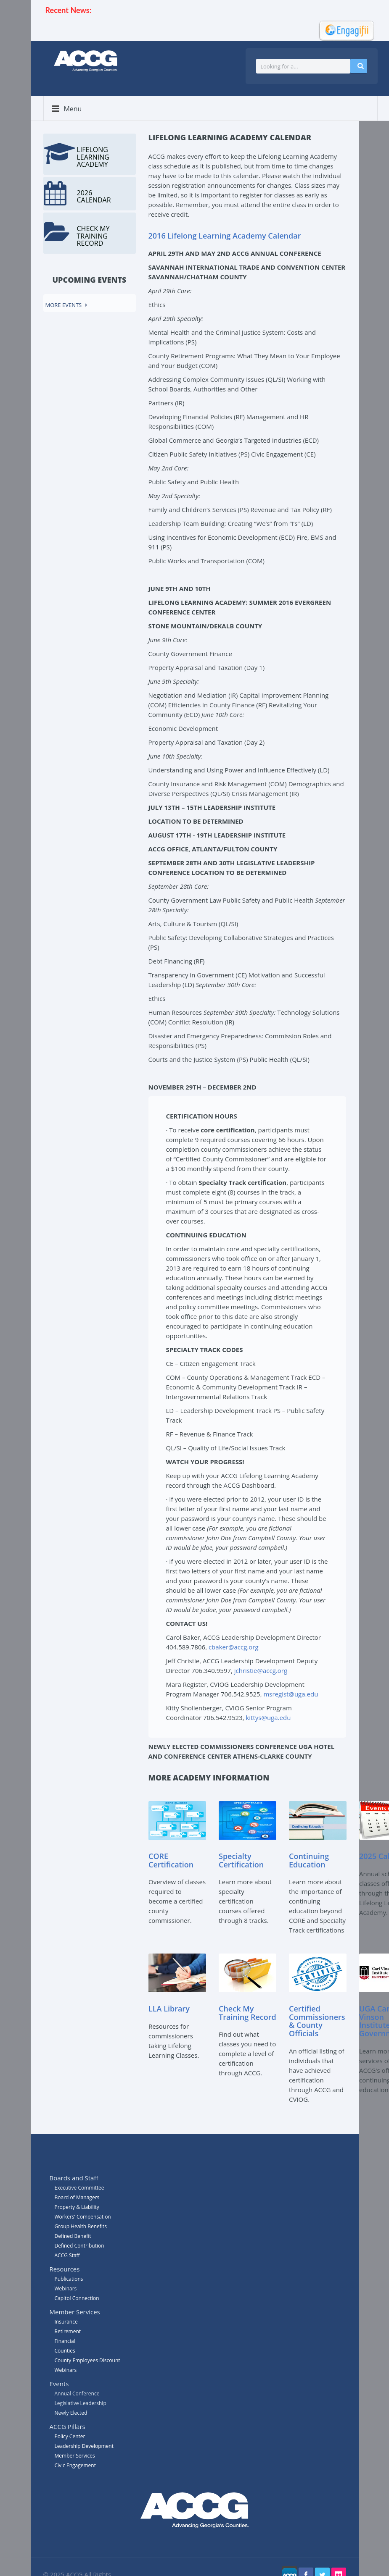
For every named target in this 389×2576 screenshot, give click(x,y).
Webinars (66, 2370)
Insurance (66, 2321)
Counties (65, 2350)
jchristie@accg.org (260, 1670)
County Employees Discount (87, 2360)
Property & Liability (77, 2207)
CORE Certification (170, 1860)
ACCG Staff (67, 2255)
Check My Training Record (247, 2013)
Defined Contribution (79, 2245)
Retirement (68, 2331)
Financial (65, 2341)
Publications (69, 2278)
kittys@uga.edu (268, 1717)
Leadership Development (84, 2446)
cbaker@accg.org (234, 1647)
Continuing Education (309, 1860)
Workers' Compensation (83, 2216)
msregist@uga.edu (290, 1694)
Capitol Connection (77, 2298)
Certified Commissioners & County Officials (317, 2021)
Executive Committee (79, 2187)
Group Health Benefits (81, 2226)
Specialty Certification (241, 1860)
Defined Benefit (73, 2236)
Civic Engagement (75, 2465)
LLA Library (169, 2009)
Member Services (75, 2455)
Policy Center (70, 2436)
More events (63, 305)
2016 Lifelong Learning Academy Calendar (224, 236)
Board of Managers (77, 2197)
